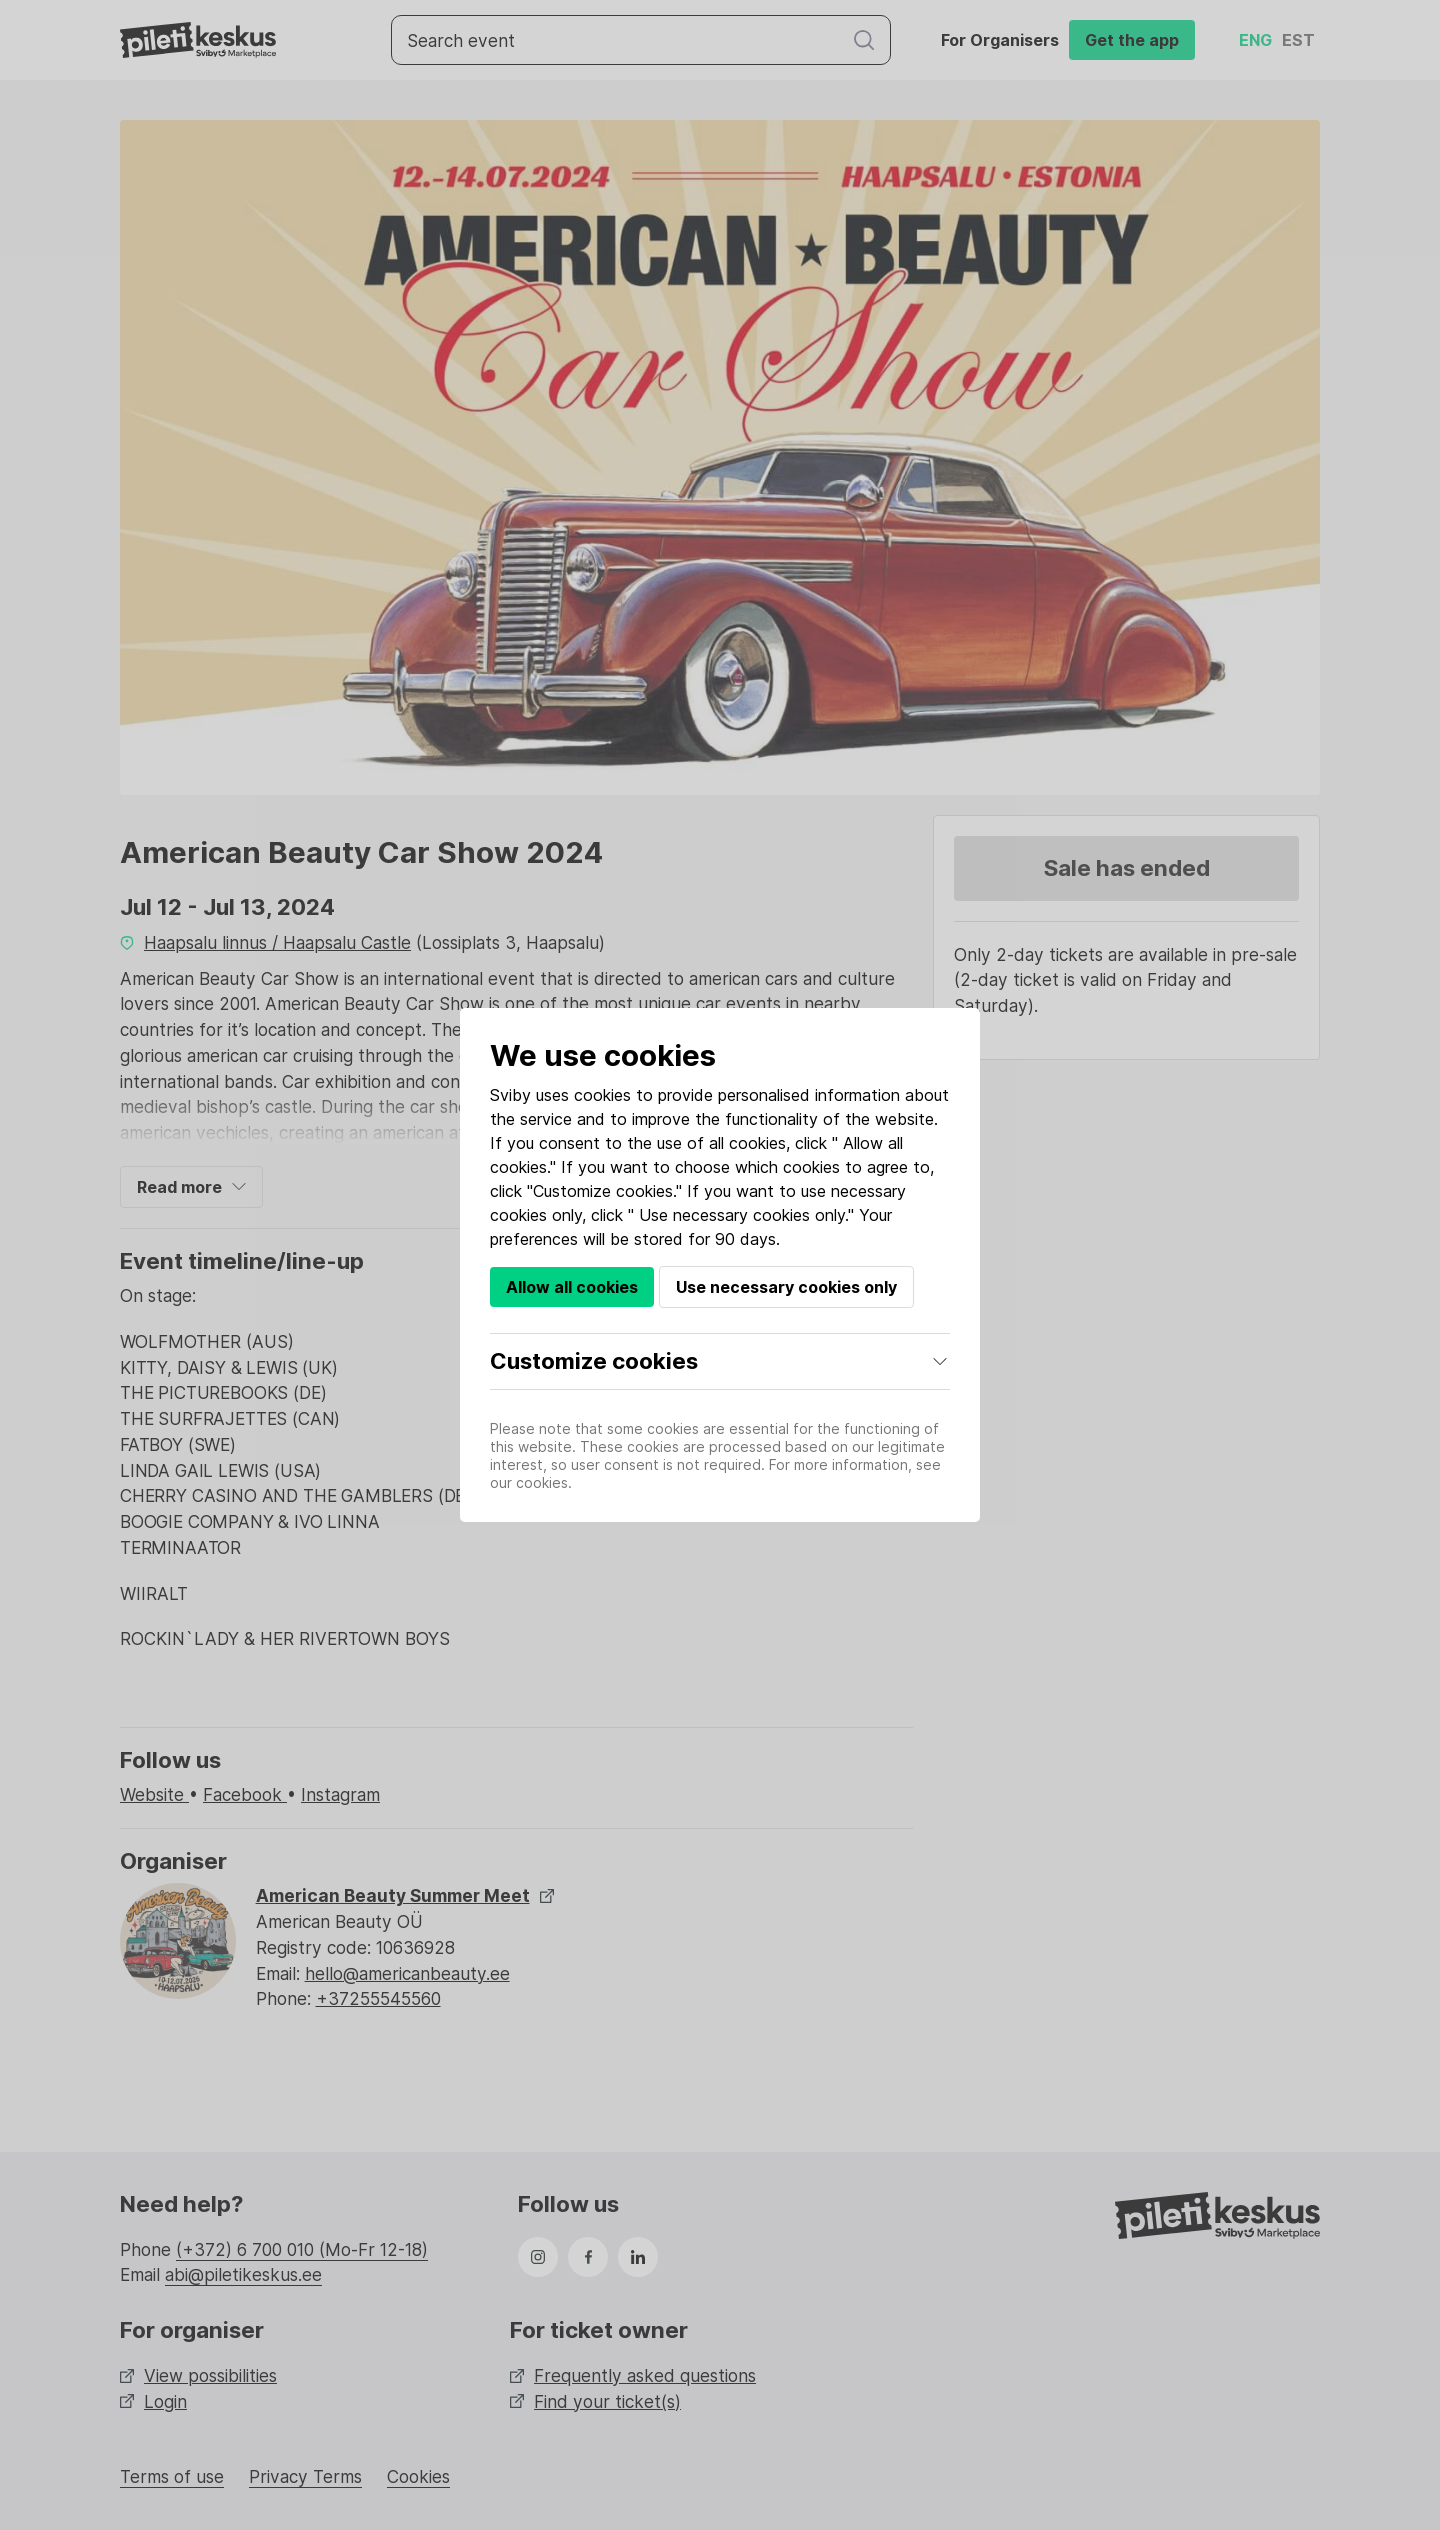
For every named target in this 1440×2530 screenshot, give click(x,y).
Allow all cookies (572, 1287)
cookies (602, 1095)
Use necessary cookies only (786, 1287)
